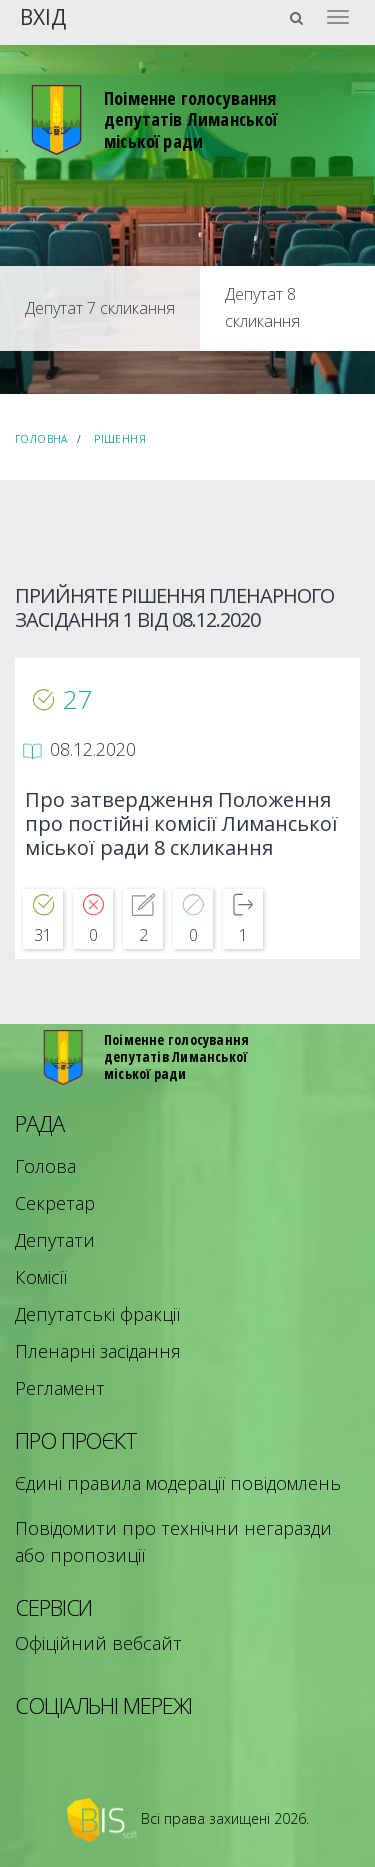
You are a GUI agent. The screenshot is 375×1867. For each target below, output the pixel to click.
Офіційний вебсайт (98, 1643)
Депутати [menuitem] (55, 1240)
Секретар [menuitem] (55, 1203)
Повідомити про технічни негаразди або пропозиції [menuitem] (173, 1541)
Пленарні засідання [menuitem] (98, 1351)
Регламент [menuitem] (60, 1388)
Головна (41, 439)
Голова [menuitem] (45, 1166)
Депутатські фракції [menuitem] (97, 1314)
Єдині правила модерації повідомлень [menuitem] (178, 1483)
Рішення (120, 439)
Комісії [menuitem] (41, 1277)
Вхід (43, 15)
